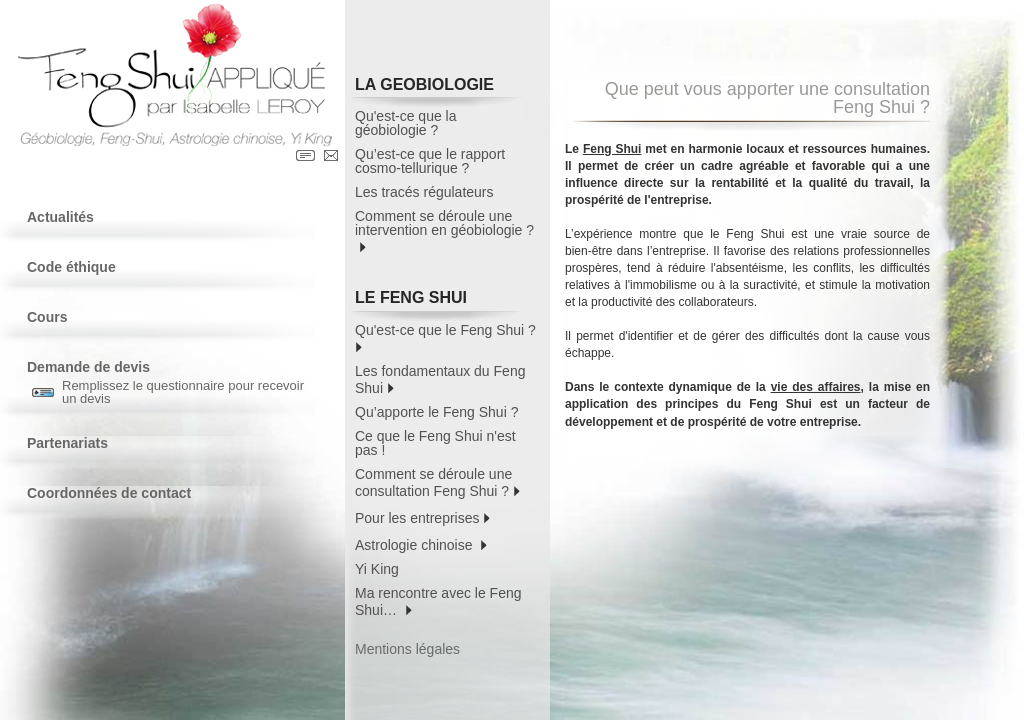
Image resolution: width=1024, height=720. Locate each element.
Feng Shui (612, 149)
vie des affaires (816, 387)
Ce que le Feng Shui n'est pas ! (435, 443)
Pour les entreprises (422, 516)
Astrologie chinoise (421, 543)
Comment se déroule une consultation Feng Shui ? (437, 482)
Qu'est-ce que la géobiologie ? (406, 123)
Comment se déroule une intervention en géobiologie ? (444, 231)
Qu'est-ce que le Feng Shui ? (447, 337)
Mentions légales (407, 649)
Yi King (377, 569)
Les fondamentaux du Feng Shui (440, 379)
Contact (331, 155)
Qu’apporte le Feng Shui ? (436, 412)
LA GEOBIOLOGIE (439, 87)
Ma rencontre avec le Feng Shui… (438, 601)
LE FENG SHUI (439, 300)
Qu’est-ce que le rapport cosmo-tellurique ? (430, 161)
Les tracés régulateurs (424, 192)
